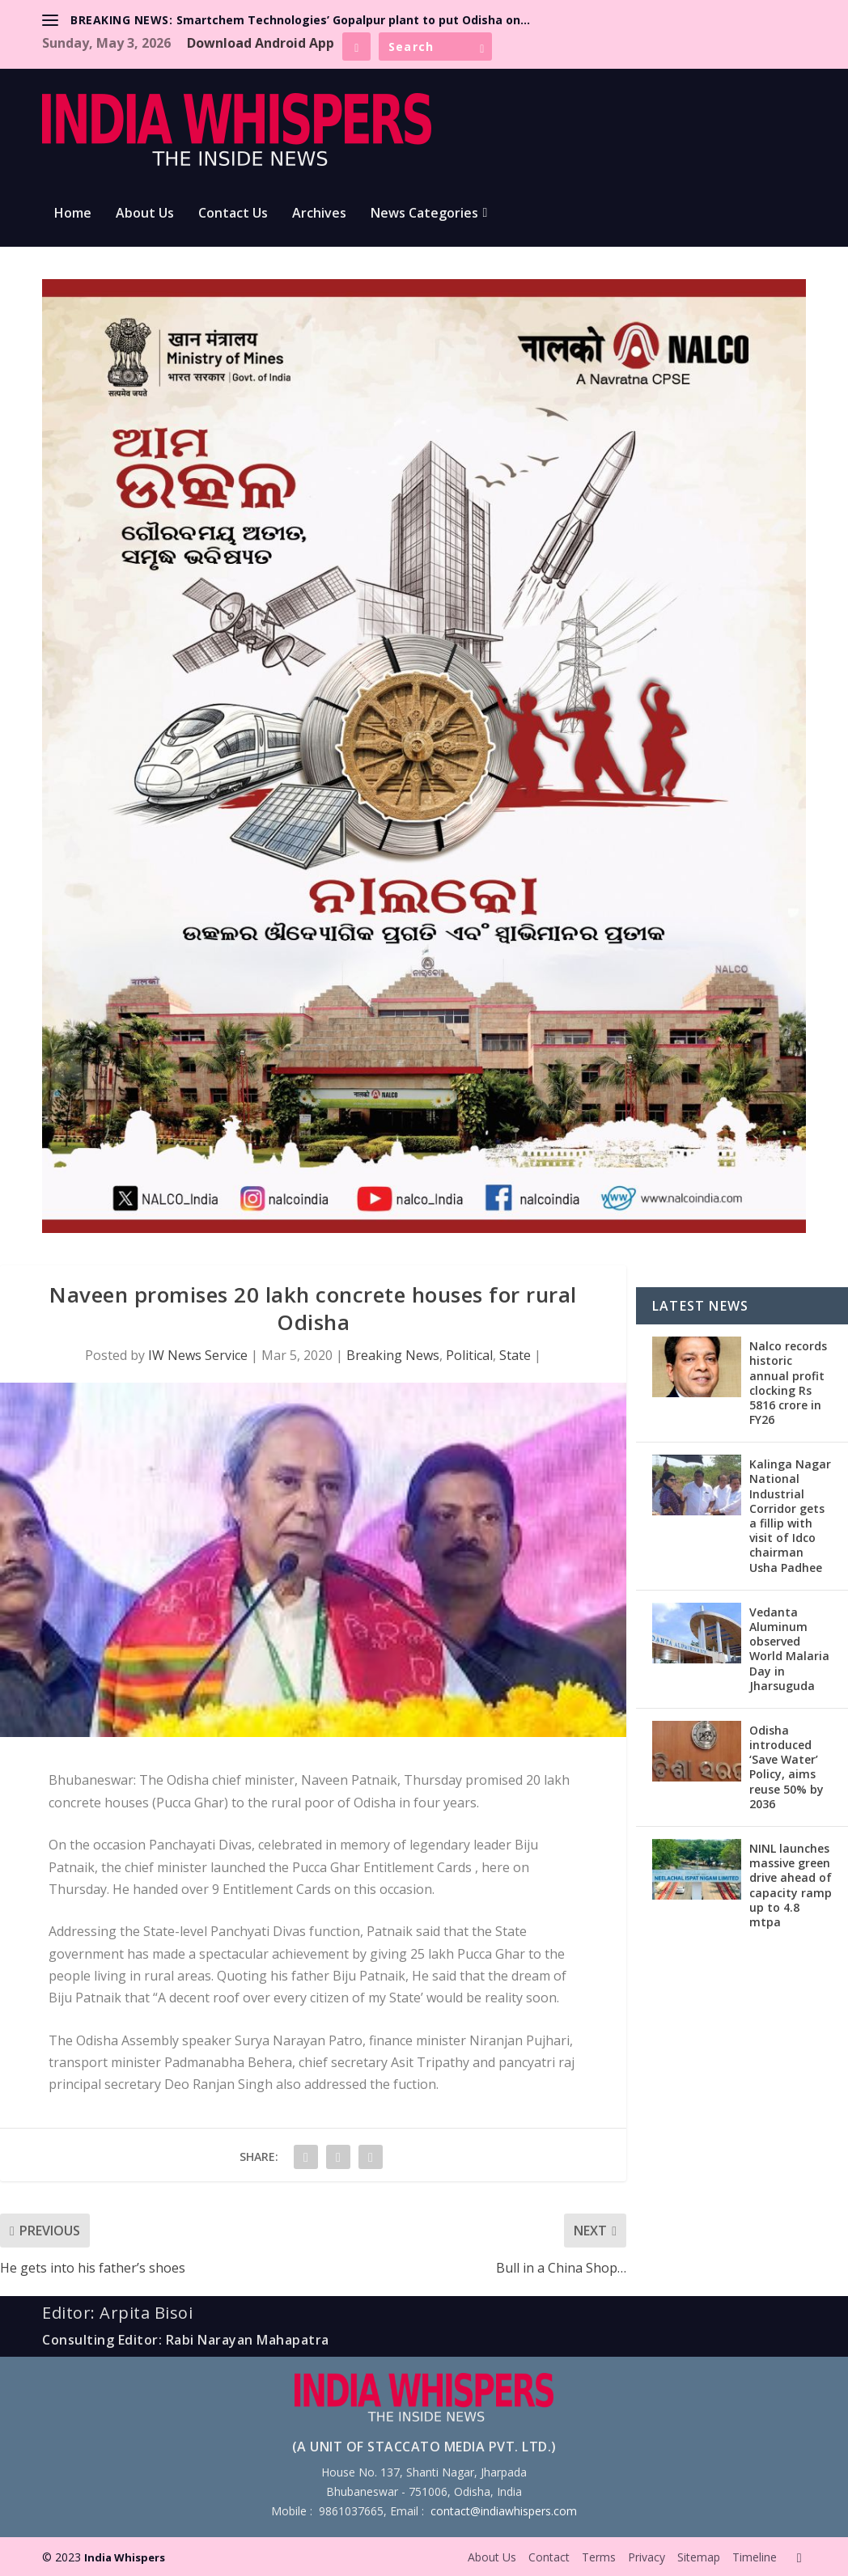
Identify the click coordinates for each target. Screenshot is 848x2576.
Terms (599, 2557)
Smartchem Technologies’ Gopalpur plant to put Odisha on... (353, 20)
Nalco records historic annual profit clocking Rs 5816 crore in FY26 (788, 1382)
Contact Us (233, 214)
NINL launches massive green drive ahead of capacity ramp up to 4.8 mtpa (790, 1885)
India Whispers (124, 2557)
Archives (319, 214)
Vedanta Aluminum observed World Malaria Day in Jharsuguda (789, 1648)
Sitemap (698, 2557)
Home (72, 214)
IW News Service (198, 1355)
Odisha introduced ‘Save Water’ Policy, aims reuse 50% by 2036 (786, 1766)
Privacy (646, 2557)
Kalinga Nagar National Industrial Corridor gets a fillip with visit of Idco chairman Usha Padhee (790, 1515)
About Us (145, 214)
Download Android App (260, 43)
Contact (549, 2557)
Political (469, 1355)
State (515, 1355)
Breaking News (392, 1355)
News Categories (424, 214)
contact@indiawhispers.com (503, 2511)
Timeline (754, 2557)
